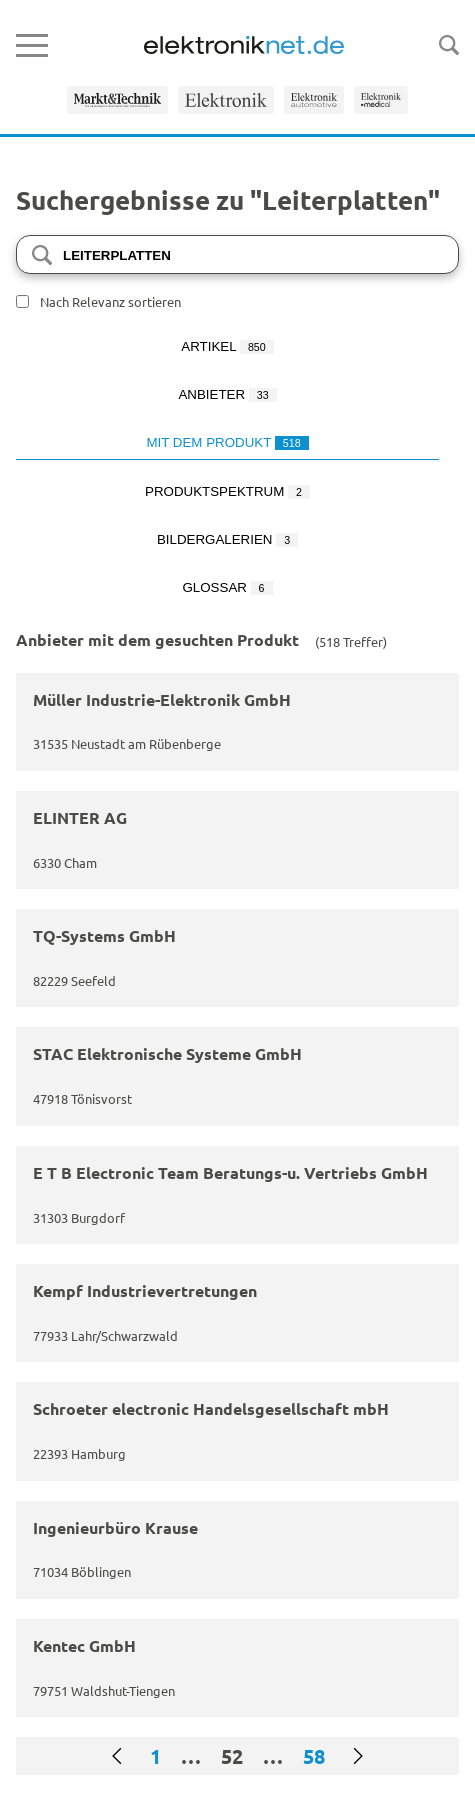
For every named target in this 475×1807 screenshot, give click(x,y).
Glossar (227, 587)
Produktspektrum (227, 491)
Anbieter (227, 394)
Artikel (227, 346)
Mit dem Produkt (227, 442)
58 (314, 1756)
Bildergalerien (227, 539)
